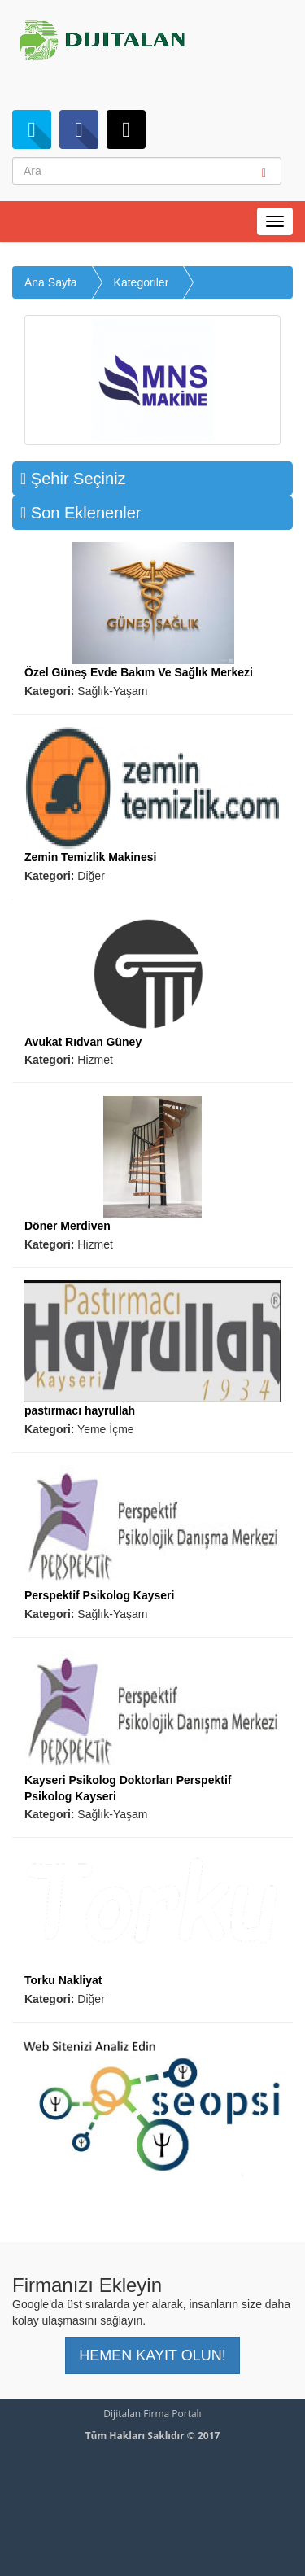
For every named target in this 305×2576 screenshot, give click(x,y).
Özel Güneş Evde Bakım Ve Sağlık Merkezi (138, 672)
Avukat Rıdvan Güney (83, 1041)
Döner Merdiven (67, 1225)
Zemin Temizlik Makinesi (90, 857)
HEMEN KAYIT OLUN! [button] (152, 2355)
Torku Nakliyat (63, 1980)
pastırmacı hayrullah (79, 1410)
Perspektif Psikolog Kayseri (99, 1595)
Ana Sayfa (50, 282)
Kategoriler (141, 282)
